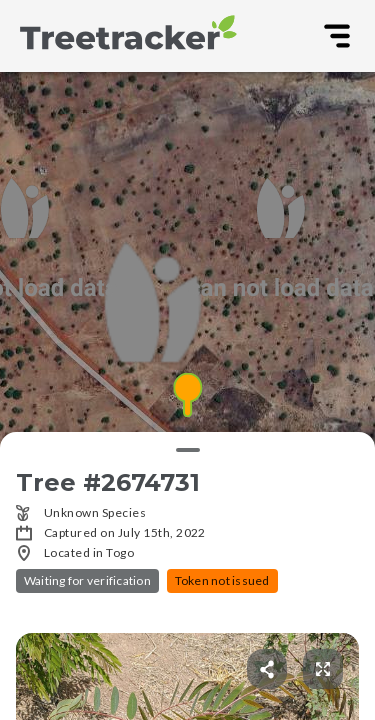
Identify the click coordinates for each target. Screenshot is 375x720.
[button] (187, 396)
